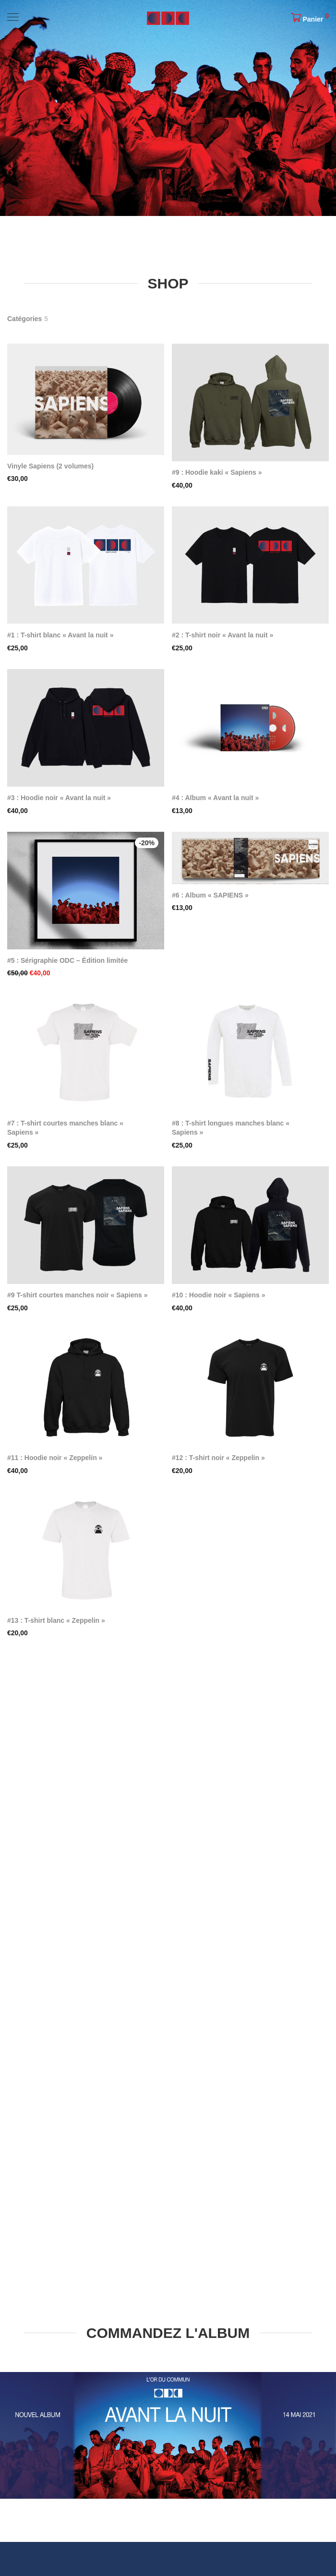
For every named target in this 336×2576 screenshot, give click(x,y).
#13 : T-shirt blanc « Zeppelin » (56, 1620)
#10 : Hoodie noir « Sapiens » (218, 1295)
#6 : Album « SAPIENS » (210, 895)
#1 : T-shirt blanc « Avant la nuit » (60, 635)
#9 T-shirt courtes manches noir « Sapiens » (77, 1295)
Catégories (24, 319)
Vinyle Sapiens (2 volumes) (50, 466)
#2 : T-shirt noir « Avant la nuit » (222, 635)
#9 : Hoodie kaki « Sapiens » (217, 472)
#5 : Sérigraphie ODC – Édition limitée (67, 960)
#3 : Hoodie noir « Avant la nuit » (59, 798)
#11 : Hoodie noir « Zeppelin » (54, 1458)
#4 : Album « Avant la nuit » (215, 798)
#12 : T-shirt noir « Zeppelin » (218, 1458)
